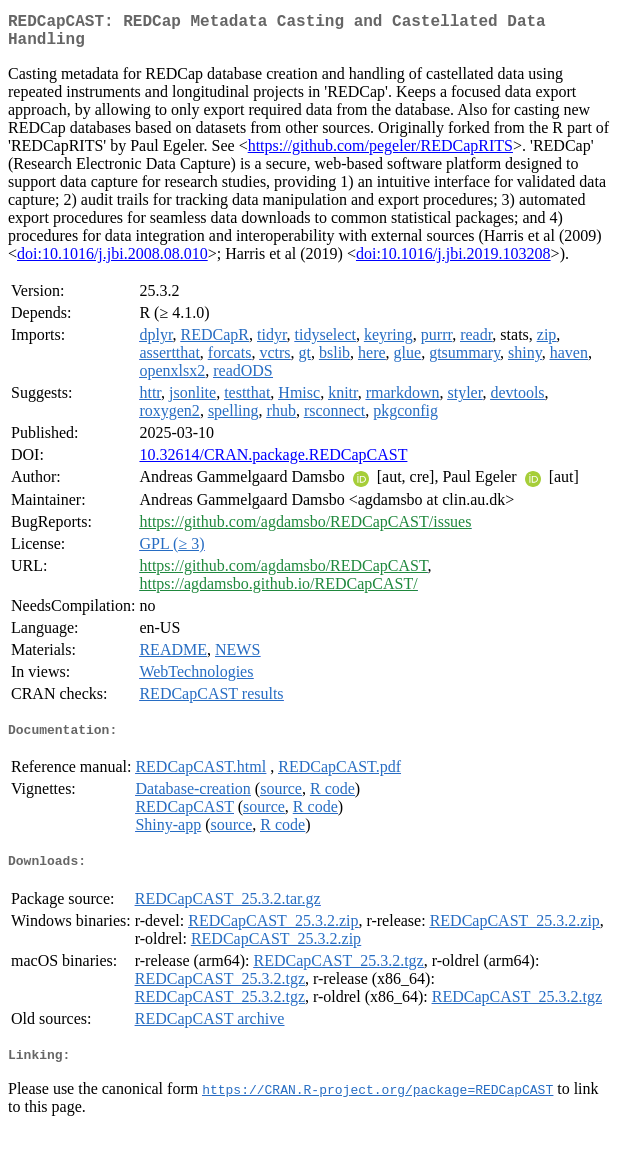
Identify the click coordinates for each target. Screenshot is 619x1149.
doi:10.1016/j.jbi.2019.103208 (453, 261)
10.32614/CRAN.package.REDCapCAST (273, 462)
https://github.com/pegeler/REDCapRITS (380, 153)
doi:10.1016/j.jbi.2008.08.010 (112, 261)
